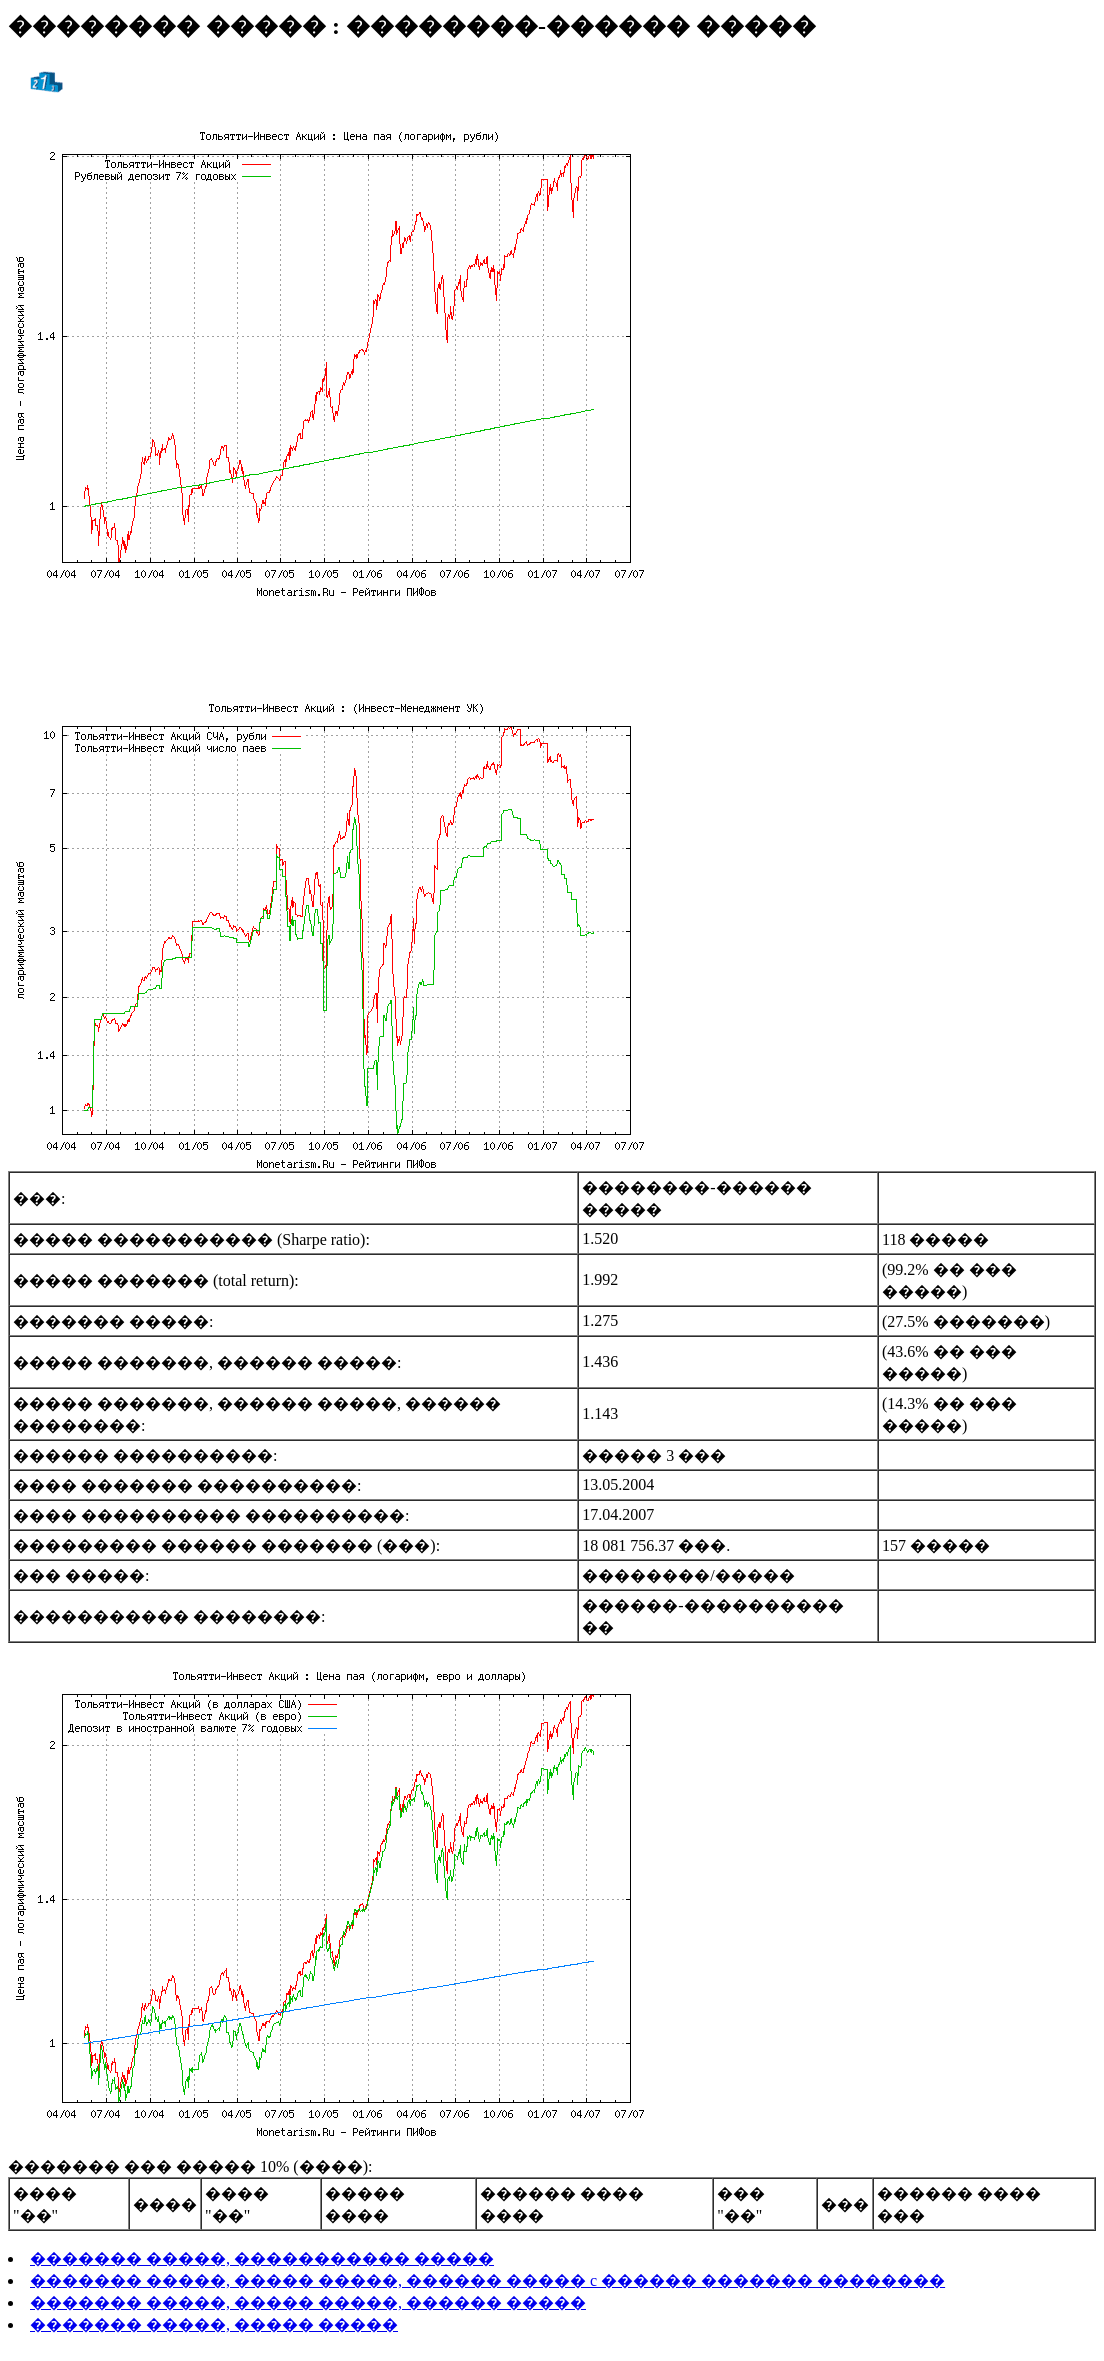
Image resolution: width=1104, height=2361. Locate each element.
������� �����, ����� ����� (214, 2324)
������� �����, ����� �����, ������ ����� (308, 2302)
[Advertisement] (552, 645)
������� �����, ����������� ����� (262, 2258)
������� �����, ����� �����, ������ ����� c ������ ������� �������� (487, 2280)
